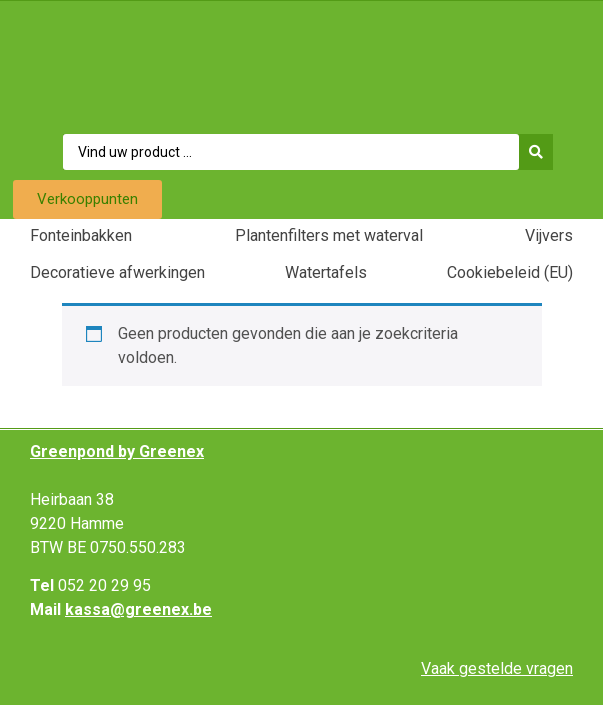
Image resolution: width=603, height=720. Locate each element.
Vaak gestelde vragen (497, 668)
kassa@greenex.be (138, 609)
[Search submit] (541, 152)
